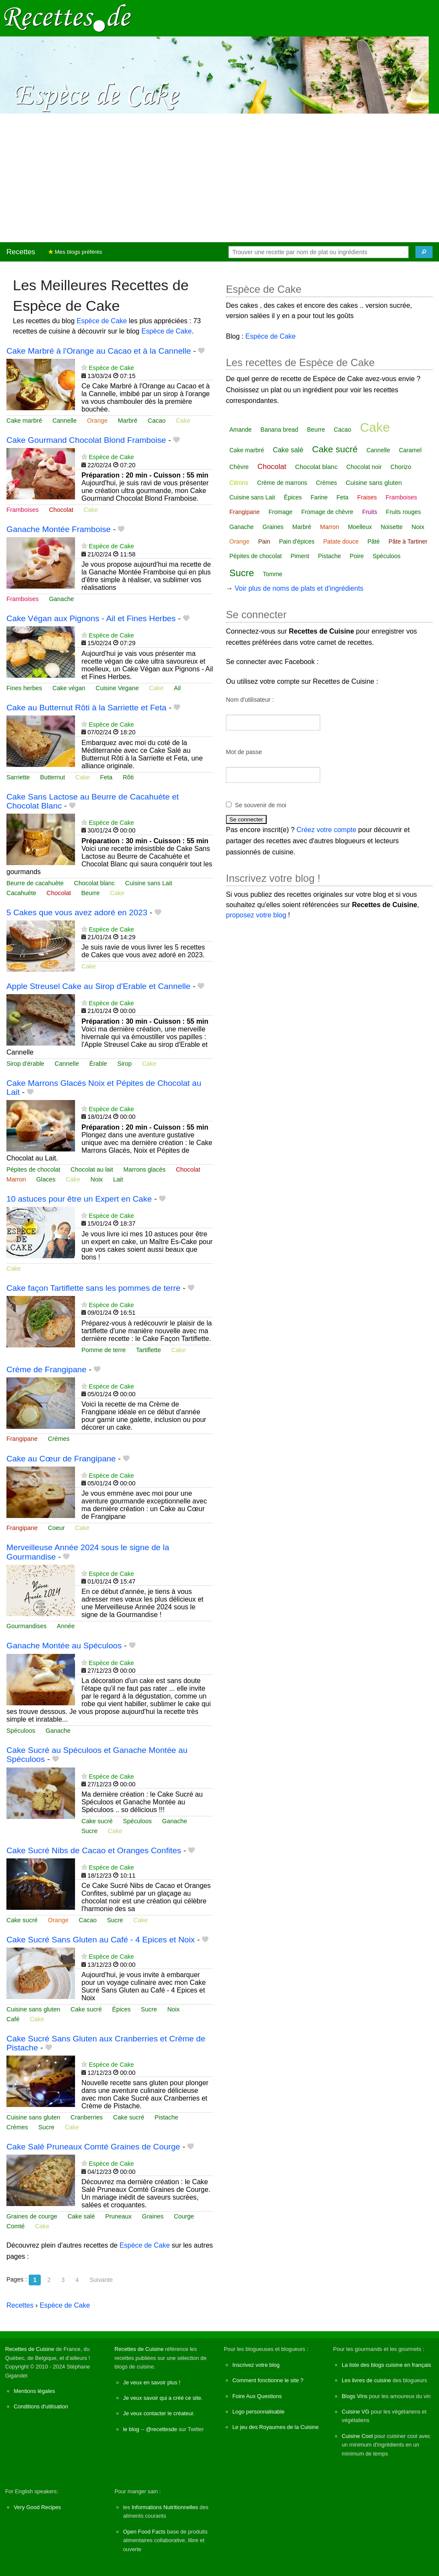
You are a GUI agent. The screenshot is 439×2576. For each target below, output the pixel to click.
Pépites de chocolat (33, 1169)
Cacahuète (21, 893)
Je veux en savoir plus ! (151, 2382)
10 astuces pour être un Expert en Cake (79, 1198)
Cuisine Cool (357, 2436)
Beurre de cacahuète (35, 883)
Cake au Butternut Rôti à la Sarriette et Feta (86, 707)
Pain (264, 541)
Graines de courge (31, 2216)
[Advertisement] (219, 178)
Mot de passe (244, 751)
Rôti (128, 777)
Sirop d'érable (25, 1063)
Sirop (124, 1063)
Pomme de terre (103, 1350)
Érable (98, 1063)
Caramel (410, 450)
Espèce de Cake (102, 321)
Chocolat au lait (92, 1169)
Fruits (369, 511)
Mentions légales (34, 2391)
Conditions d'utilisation (41, 2406)
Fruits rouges (403, 511)
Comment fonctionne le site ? (268, 2380)
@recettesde (161, 2429)
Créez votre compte (327, 829)
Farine (319, 497)
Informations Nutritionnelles (165, 2507)
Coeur (56, 1527)
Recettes (20, 252)
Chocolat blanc (94, 883)
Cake (183, 420)
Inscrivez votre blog (256, 2365)
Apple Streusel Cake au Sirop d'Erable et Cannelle (98, 986)
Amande (240, 429)
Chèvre (239, 466)
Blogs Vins (354, 2396)
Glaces (46, 1179)
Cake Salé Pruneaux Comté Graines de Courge (93, 2146)
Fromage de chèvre (327, 511)
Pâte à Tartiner (407, 541)
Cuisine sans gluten (33, 2009)
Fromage (280, 511)
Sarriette (18, 777)
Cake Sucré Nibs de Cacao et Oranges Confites (93, 1850)
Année (66, 1626)
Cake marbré (24, 420)
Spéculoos (20, 1730)
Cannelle (64, 420)
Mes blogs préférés (75, 252)
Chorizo (401, 466)
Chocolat (61, 509)
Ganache (61, 598)
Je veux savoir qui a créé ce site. (163, 2398)
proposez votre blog (256, 915)
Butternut (52, 777)
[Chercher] (424, 252)
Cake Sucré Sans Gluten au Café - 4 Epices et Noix (100, 1939)
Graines (152, 2216)
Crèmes (58, 1438)
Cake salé (81, 2216)
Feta (106, 777)
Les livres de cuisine (366, 2380)
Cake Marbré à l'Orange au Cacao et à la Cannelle (98, 350)
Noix (96, 1179)
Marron (16, 1179)
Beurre (90, 893)
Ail (177, 688)
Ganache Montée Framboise (58, 529)
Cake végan (68, 688)
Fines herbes (24, 688)
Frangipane (22, 1438)
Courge (184, 2216)
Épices (121, 2009)
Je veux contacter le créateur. (159, 2413)
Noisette (392, 526)
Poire (357, 556)
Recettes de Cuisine (29, 2349)
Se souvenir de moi (260, 805)
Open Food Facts (144, 2531)
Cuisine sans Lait (148, 883)
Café (12, 2019)
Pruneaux (118, 2216)
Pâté (373, 541)
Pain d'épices (297, 541)
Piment (300, 556)
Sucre (89, 1831)
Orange (97, 420)
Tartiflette (148, 1350)
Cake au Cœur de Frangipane (61, 1458)
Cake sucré (97, 1821)
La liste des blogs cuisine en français (386, 2365)
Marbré (128, 420)
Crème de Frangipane (46, 1369)
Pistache (166, 2117)
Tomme (273, 574)
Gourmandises (26, 1626)
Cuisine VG (356, 2411)
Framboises (22, 509)
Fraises (367, 497)
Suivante (101, 2279)
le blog (131, 2429)
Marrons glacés (144, 1169)
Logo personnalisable (258, 2411)
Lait (118, 1179)
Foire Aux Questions (257, 2396)
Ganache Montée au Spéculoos (64, 1645)
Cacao (157, 420)
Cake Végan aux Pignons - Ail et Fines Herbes (91, 618)
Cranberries (87, 2117)
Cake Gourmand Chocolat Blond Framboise (86, 440)
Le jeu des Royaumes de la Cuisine (275, 2427)
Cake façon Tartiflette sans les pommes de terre (93, 1288)
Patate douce (341, 541)
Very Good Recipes (37, 2507)
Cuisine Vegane (117, 688)
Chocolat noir (364, 466)
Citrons (238, 482)
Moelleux (360, 526)
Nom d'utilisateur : (250, 699)
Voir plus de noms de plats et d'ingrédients (299, 588)
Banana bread (279, 429)
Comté (15, 2226)
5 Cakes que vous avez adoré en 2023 (76, 912)
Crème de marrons (282, 482)
